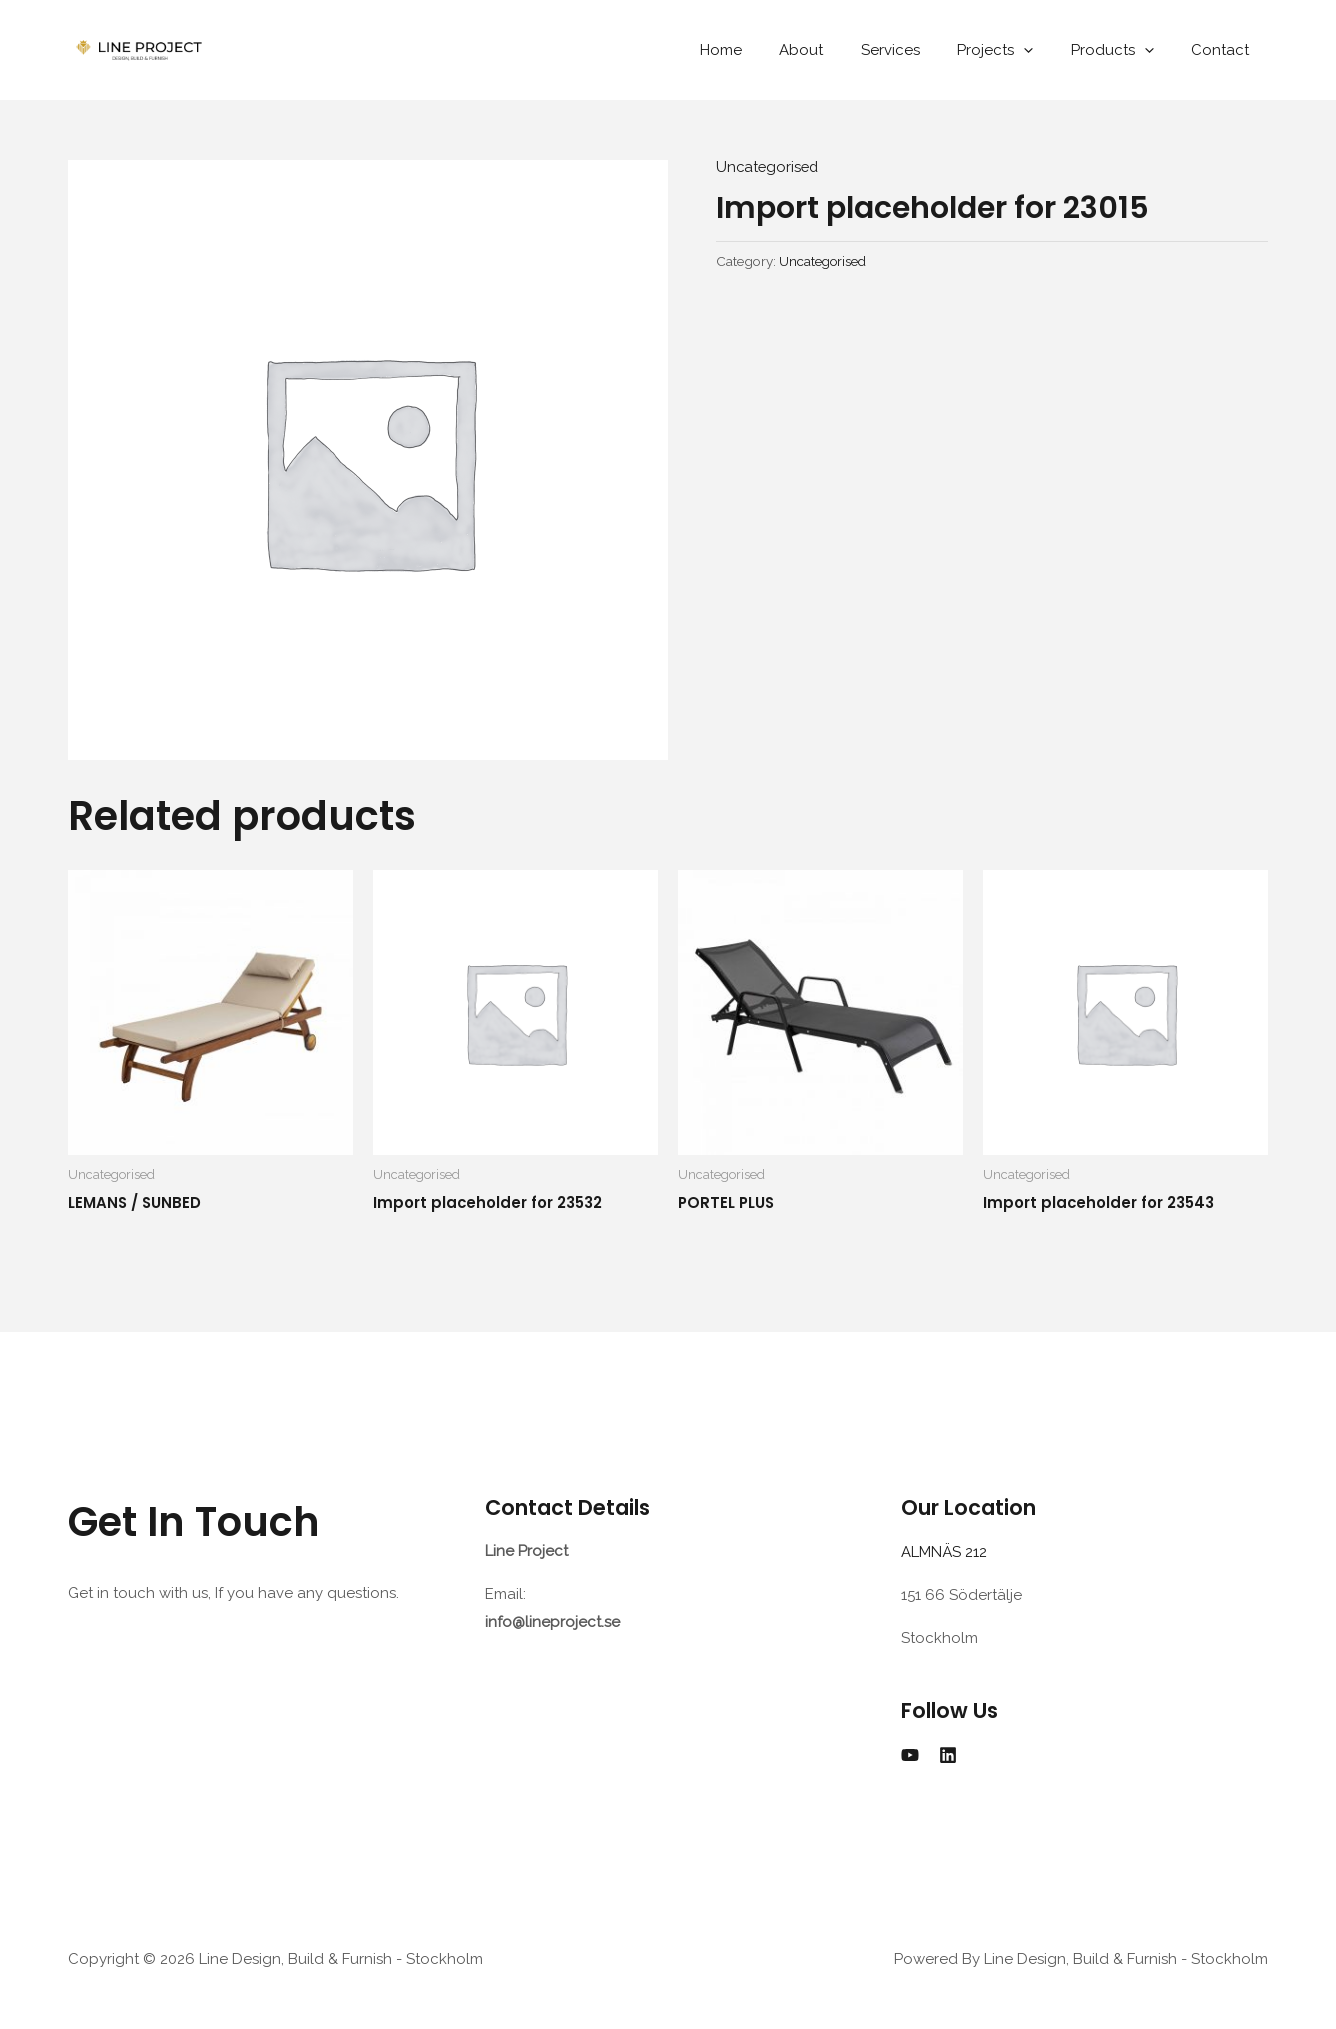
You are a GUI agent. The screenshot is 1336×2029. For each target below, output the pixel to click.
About (835, 50)
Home (762, 50)
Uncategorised (769, 167)
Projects (1014, 50)
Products (1123, 50)
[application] (1042, 50)
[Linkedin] (948, 1754)
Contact (1224, 50)
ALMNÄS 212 (948, 1552)
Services (916, 50)
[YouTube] (910, 1754)
